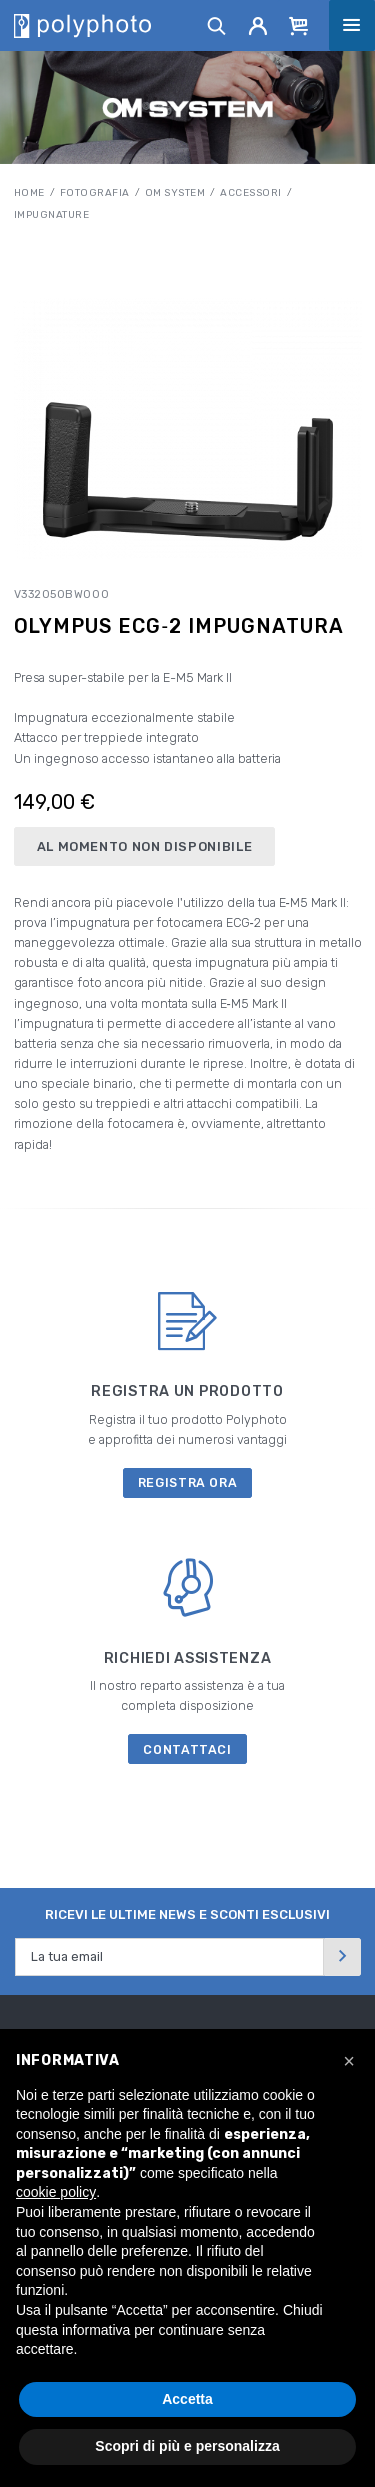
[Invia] (342, 1956)
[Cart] (299, 25)
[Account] (258, 25)
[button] (349, 2061)
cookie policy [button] (56, 2192)
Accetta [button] (187, 2399)
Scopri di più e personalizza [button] (187, 2446)
